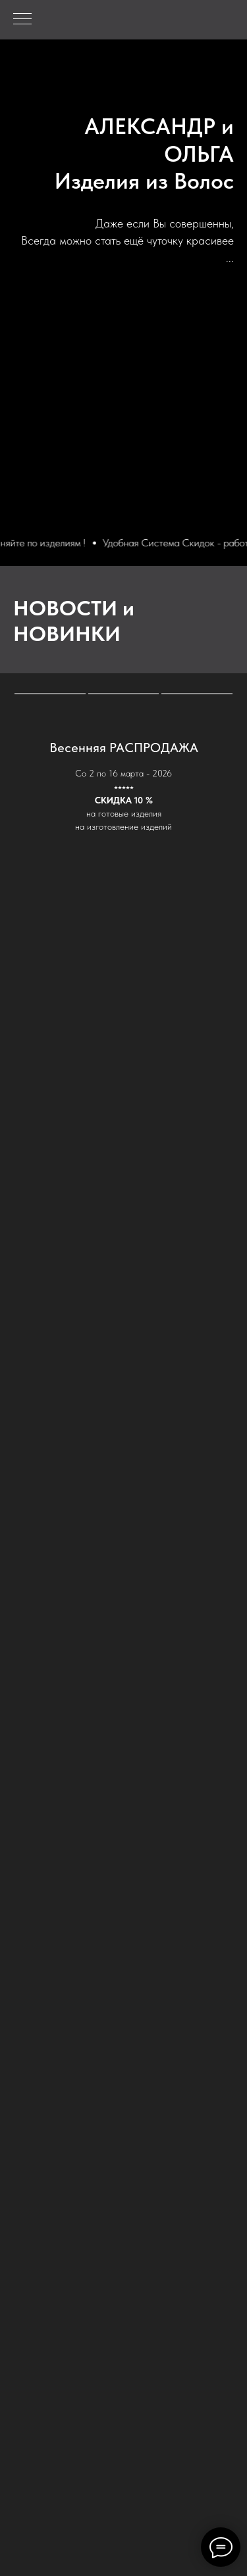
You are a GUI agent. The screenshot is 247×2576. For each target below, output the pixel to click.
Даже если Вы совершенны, (165, 223)
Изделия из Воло (139, 181)
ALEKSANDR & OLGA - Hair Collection (155, 103)
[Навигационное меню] (22, 19)
